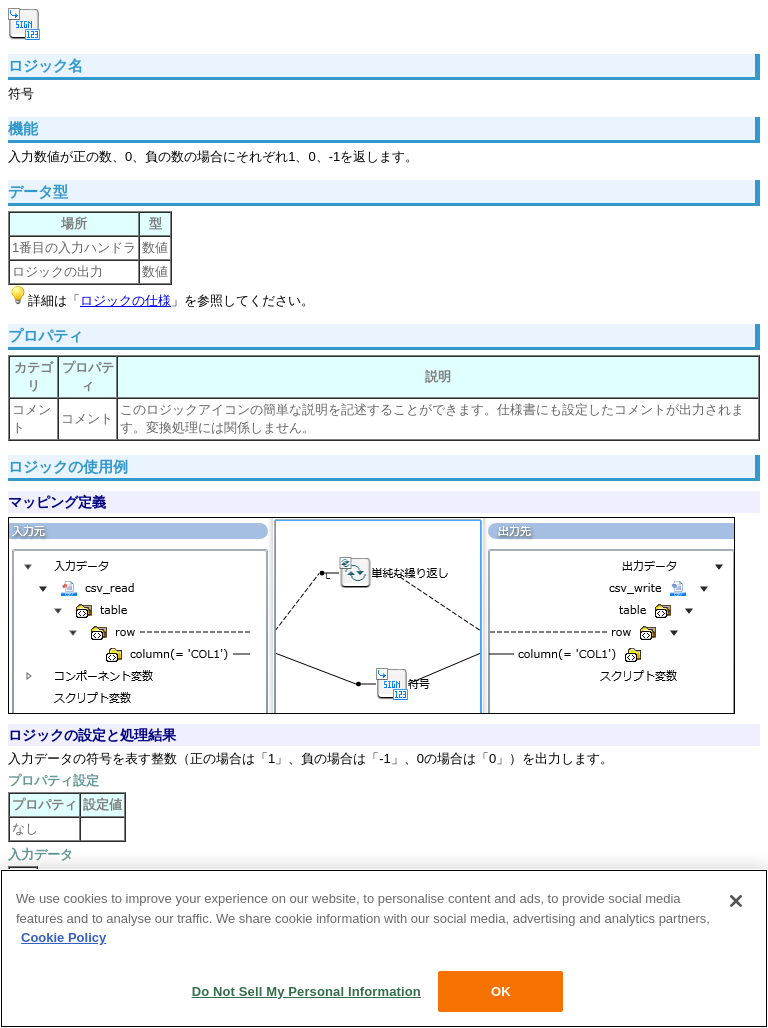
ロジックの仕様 (125, 300)
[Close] (736, 904)
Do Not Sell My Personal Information (306, 993)
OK (501, 993)
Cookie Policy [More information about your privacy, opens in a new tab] (63, 940)
